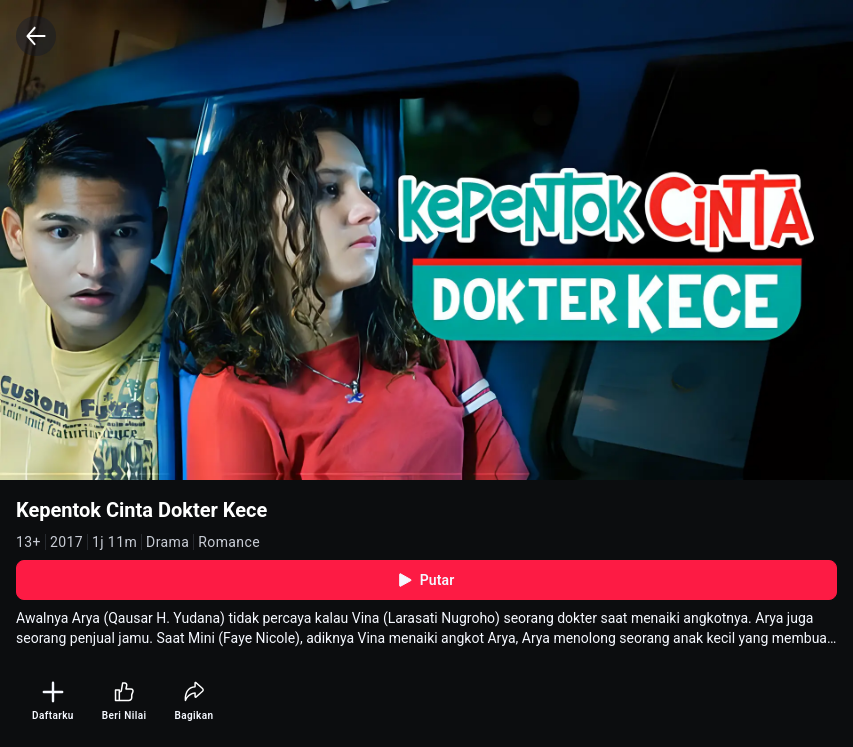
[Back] (36, 36)
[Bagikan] (193, 701)
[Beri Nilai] (124, 701)
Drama (167, 542)
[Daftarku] (53, 701)
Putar (427, 580)
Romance (229, 542)
